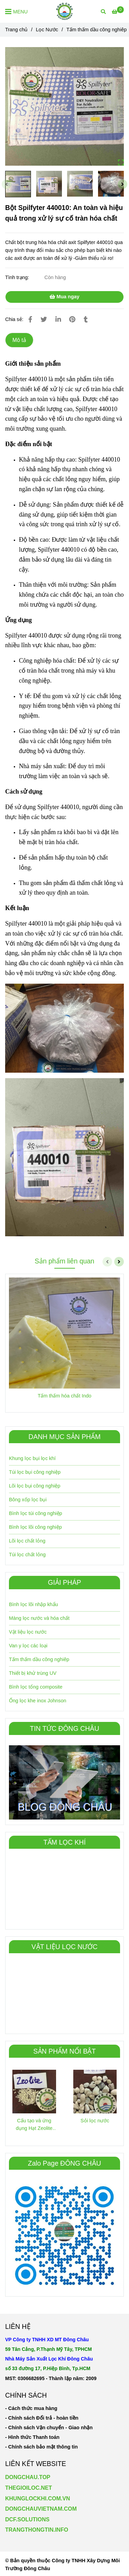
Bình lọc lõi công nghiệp (35, 1527)
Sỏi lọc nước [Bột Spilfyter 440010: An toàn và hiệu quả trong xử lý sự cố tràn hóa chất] (94, 2120)
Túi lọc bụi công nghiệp (35, 1472)
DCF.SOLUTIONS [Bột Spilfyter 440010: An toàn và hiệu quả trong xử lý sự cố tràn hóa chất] (27, 2519)
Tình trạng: (18, 277)
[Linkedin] (58, 319)
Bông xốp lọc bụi (27, 1499)
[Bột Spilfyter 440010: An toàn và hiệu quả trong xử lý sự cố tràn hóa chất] (64, 11)
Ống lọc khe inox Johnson (37, 1700)
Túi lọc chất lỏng (27, 1554)
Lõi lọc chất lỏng (27, 1541)
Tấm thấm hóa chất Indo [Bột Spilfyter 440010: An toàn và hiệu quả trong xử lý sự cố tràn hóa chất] (65, 1395)
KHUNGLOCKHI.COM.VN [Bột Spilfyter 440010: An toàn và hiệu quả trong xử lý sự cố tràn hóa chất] (37, 2498)
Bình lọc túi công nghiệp (35, 1513)
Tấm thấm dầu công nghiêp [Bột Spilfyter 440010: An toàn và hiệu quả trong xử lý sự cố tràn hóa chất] (96, 29)
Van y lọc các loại (28, 1645)
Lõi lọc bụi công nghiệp (34, 1486)
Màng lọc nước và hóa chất (39, 1618)
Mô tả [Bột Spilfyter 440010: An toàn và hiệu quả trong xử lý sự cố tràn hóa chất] (19, 340)
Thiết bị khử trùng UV (32, 1673)
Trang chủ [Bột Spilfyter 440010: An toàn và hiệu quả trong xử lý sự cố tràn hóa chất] (16, 29)
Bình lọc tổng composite (36, 1687)
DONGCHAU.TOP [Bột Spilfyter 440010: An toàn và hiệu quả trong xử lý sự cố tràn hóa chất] (27, 2477)
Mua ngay (64, 296)
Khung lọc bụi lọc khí (32, 1458)
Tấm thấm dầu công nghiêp (39, 1659)
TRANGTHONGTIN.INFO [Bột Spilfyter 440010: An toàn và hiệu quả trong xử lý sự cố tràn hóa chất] (36, 2530)
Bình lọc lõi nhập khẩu (33, 1604)
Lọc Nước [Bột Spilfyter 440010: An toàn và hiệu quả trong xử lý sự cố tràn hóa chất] (47, 29)
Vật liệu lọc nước (28, 1632)
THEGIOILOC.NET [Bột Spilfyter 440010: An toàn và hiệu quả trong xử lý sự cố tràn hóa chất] (28, 2488)
